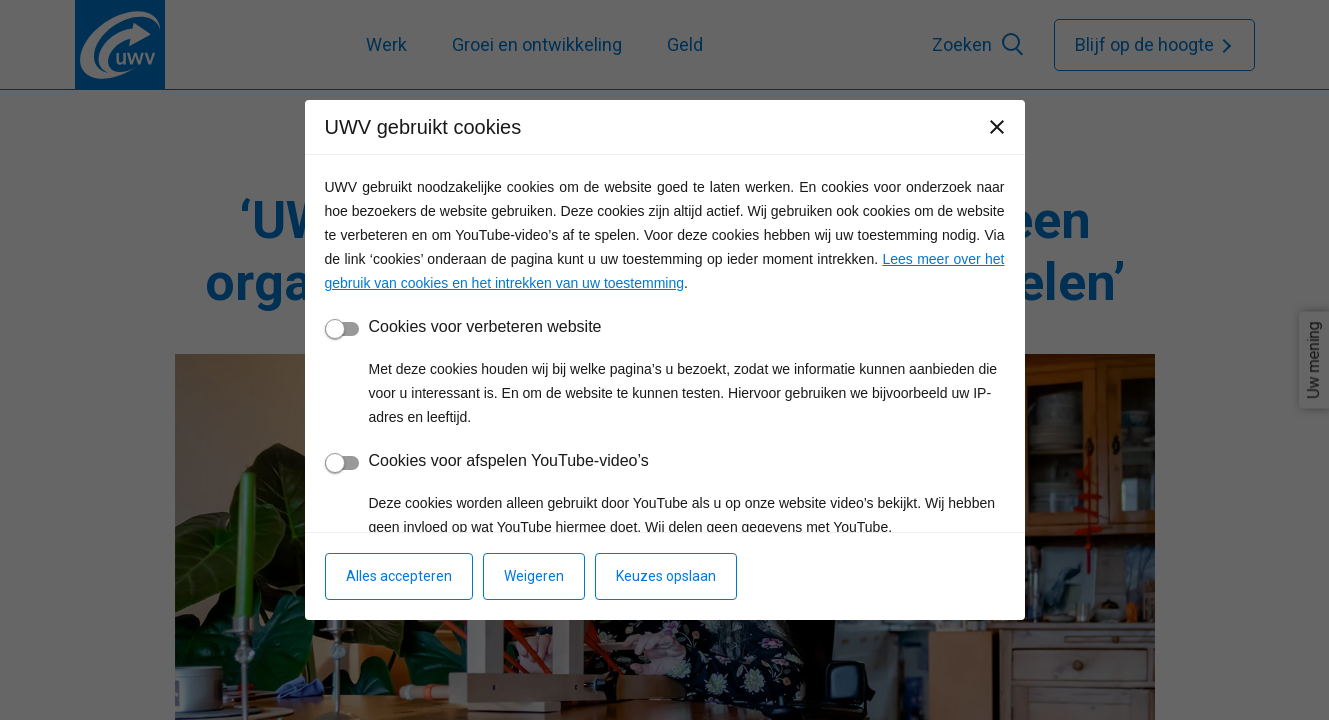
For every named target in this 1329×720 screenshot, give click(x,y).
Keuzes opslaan (666, 576)
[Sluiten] (997, 127)
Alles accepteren (399, 576)
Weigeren (534, 576)
